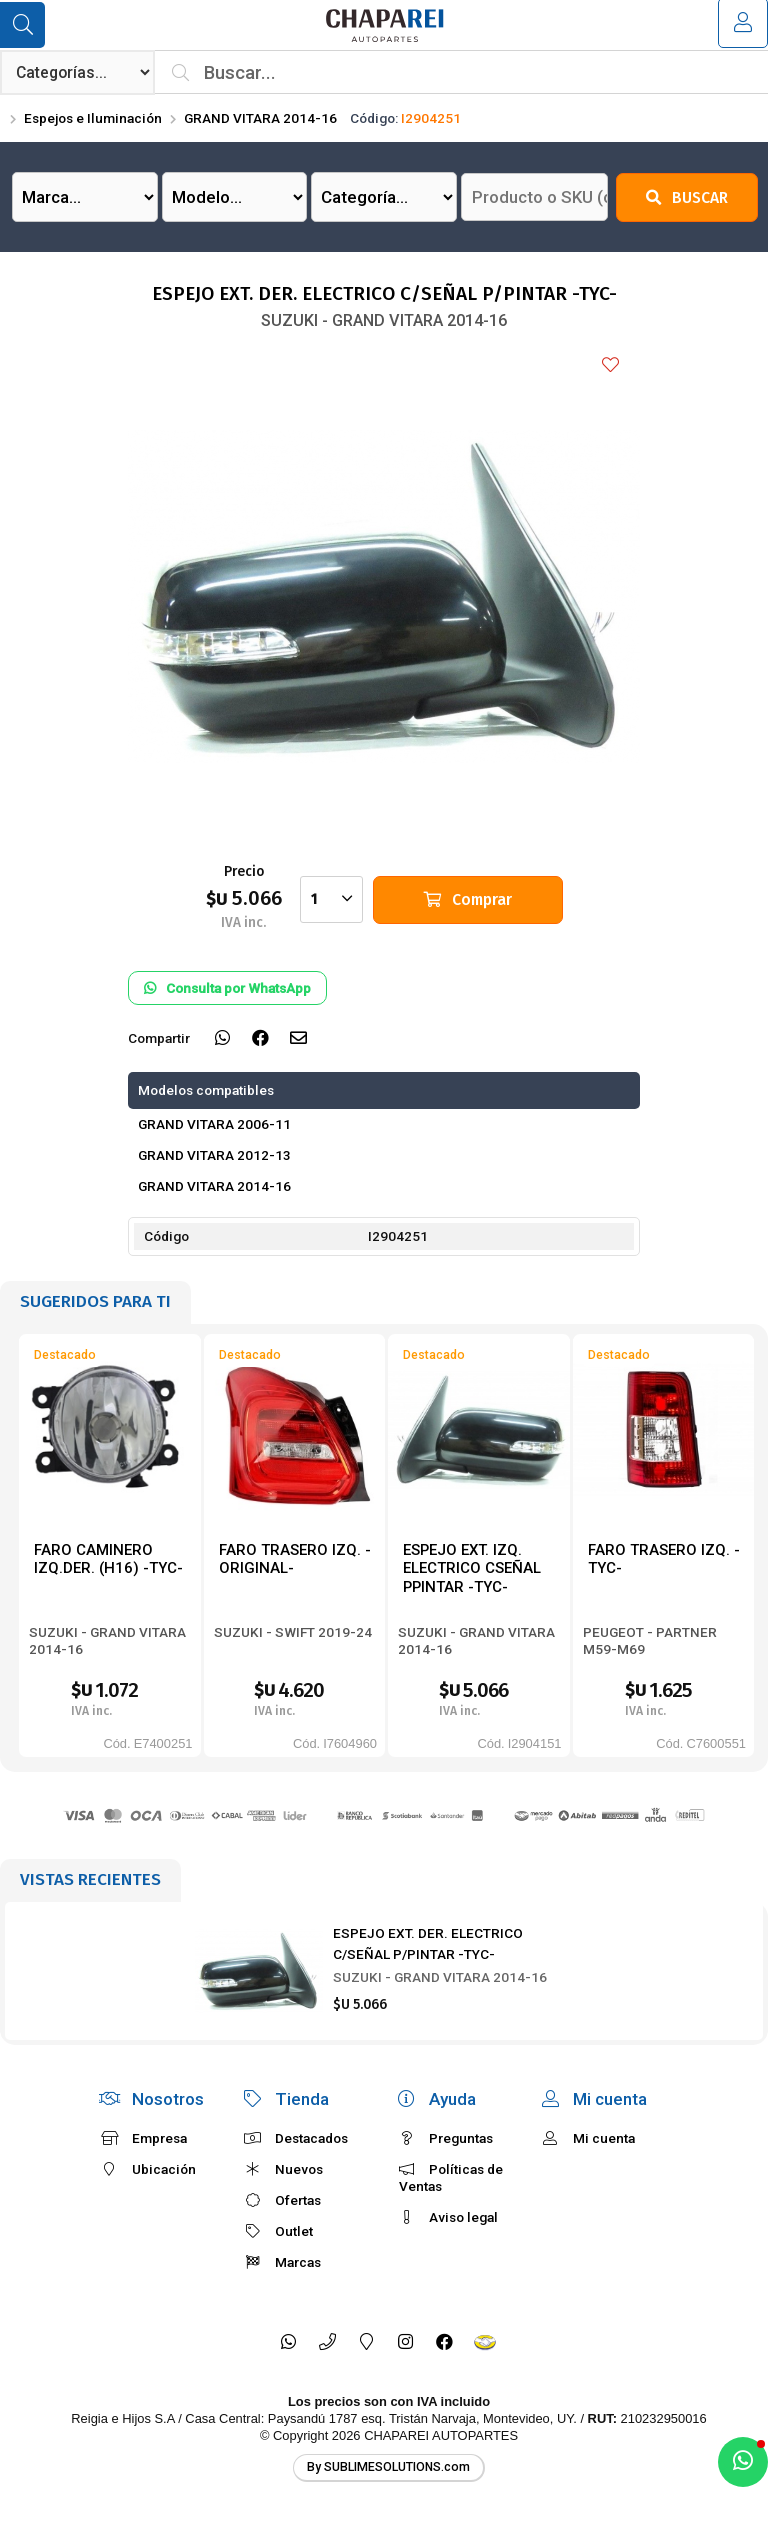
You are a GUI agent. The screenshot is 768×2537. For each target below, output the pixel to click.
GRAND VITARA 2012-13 (214, 1155)
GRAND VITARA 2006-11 (214, 1124)
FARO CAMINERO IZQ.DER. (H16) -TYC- (108, 1559)
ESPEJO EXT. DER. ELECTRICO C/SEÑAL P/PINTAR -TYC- (428, 1943)
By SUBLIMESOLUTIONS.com (388, 2467)
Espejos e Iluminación (93, 118)
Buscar (687, 197)
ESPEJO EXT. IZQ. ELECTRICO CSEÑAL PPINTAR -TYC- (472, 1568)
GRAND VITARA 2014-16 (260, 118)
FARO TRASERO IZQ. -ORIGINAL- (295, 1559)
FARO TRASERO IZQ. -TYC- (664, 1559)
